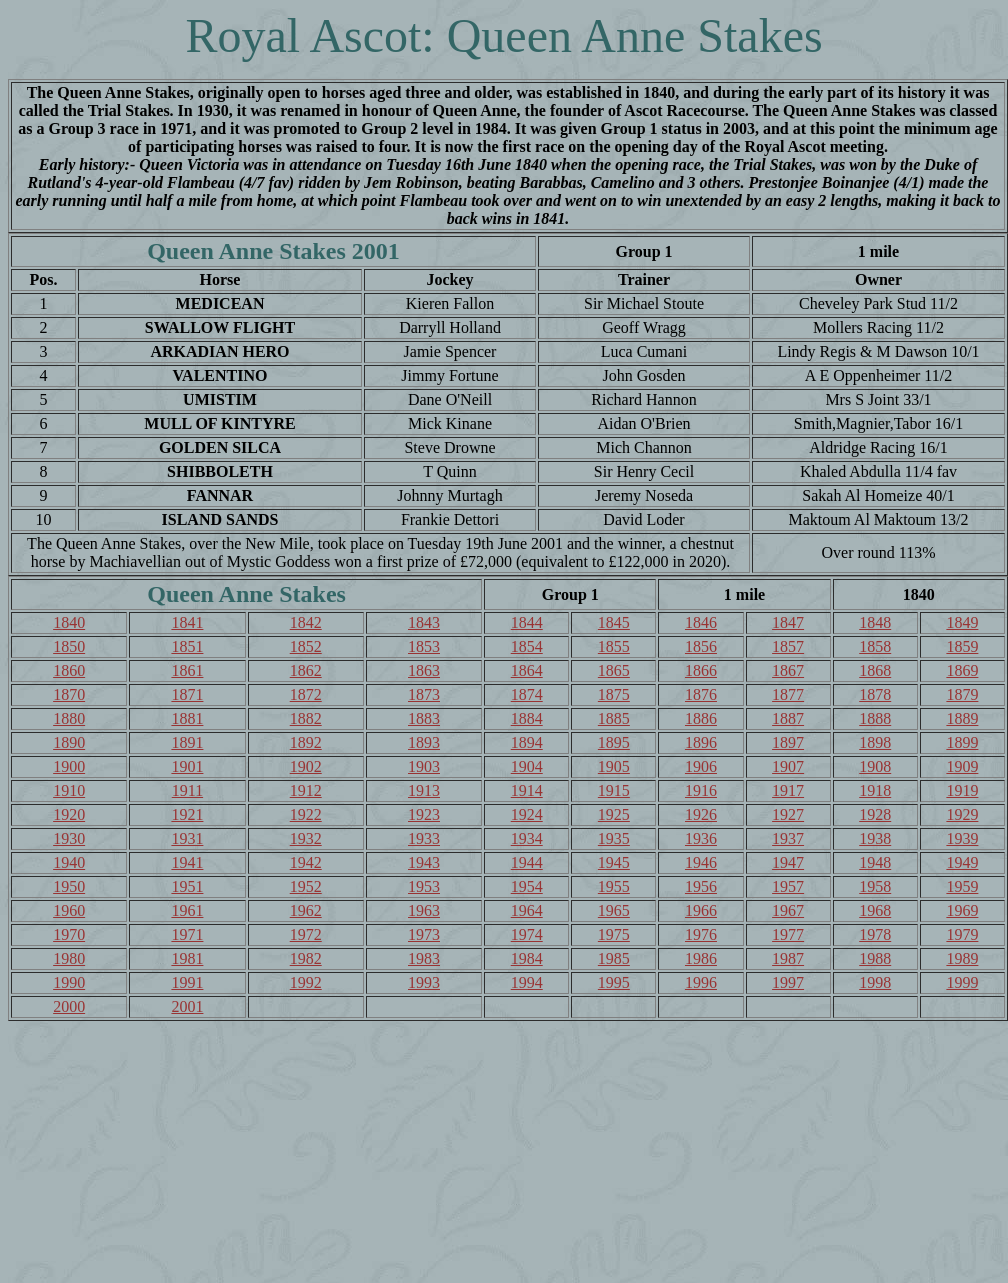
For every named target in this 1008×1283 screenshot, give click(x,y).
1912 (306, 790)
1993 (424, 982)
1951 (187, 886)
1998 (875, 982)
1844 (527, 622)
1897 (788, 742)
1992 (306, 982)
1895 (614, 742)
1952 (306, 886)
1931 (187, 838)
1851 (187, 646)
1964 (527, 910)
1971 (187, 934)
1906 (701, 766)
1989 (962, 958)
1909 (962, 766)
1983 (424, 958)
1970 (69, 934)
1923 (424, 814)
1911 (187, 790)
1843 (424, 622)
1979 (962, 934)
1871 (187, 694)
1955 (614, 886)
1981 (187, 958)
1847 (788, 622)
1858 (875, 646)
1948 (875, 862)
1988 (875, 958)
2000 (69, 1006)
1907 (788, 766)
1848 (875, 622)
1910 (69, 790)
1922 (306, 814)
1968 (875, 910)
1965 (614, 910)
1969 (962, 910)
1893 (424, 742)
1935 (614, 838)
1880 (69, 718)
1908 (875, 766)
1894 (527, 742)
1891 (187, 742)
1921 (187, 814)
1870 (69, 694)
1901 (187, 766)
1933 (424, 838)
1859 (962, 646)
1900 (69, 766)
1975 (614, 934)
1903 (424, 766)
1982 (306, 958)
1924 (527, 814)
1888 (875, 718)
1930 (69, 838)
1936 (701, 838)
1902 (306, 766)
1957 (788, 886)
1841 (187, 622)
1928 (875, 814)
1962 (306, 910)
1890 (69, 742)
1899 (962, 742)
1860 (69, 670)
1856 (701, 646)
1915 (614, 790)
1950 (69, 886)
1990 (69, 982)
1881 (187, 718)
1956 (701, 886)
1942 (306, 862)
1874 (527, 694)
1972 (306, 934)
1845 (614, 622)
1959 (962, 886)
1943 (424, 862)
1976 (701, 934)
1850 (69, 646)
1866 (701, 670)
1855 (614, 646)
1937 (788, 838)
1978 (875, 934)
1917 (788, 790)
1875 (614, 694)
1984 (527, 958)
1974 (527, 934)
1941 (187, 862)
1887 (788, 718)
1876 (701, 694)
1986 (701, 958)
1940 (69, 862)
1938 (875, 838)
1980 (69, 958)
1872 (306, 694)
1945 (614, 862)
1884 (527, 718)
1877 (788, 694)
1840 (69, 622)
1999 (962, 982)
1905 (614, 766)
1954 (527, 886)
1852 (306, 646)
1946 (701, 862)
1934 (527, 838)
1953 (424, 886)
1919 (962, 790)
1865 (614, 670)
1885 (614, 718)
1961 (187, 910)
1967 (788, 910)
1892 (306, 742)
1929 (962, 814)
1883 (424, 718)
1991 (187, 982)
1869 (962, 670)
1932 (306, 838)
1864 (527, 670)
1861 (187, 670)
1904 (527, 766)
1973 (424, 934)
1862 (306, 670)
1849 (962, 622)
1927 (788, 814)
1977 (788, 934)
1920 (69, 814)
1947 (788, 862)
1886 (701, 718)
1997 (788, 982)
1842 (306, 622)
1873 (424, 694)
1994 (527, 982)
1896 (701, 742)
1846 (701, 622)
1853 (424, 646)
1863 (424, 670)
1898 (875, 742)
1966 (701, 910)
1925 (614, 814)
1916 (701, 790)
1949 (962, 862)
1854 (527, 646)
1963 (424, 910)
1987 (788, 958)
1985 (614, 958)
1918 (875, 790)
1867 (788, 670)
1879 (962, 694)
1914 (527, 790)
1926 (701, 814)
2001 (187, 1006)
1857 (788, 646)
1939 (962, 838)
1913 (424, 790)
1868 (875, 670)
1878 (875, 694)
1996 (701, 982)
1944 (527, 862)
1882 (306, 718)
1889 (962, 718)
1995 (614, 982)
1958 (875, 886)
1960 (69, 910)
